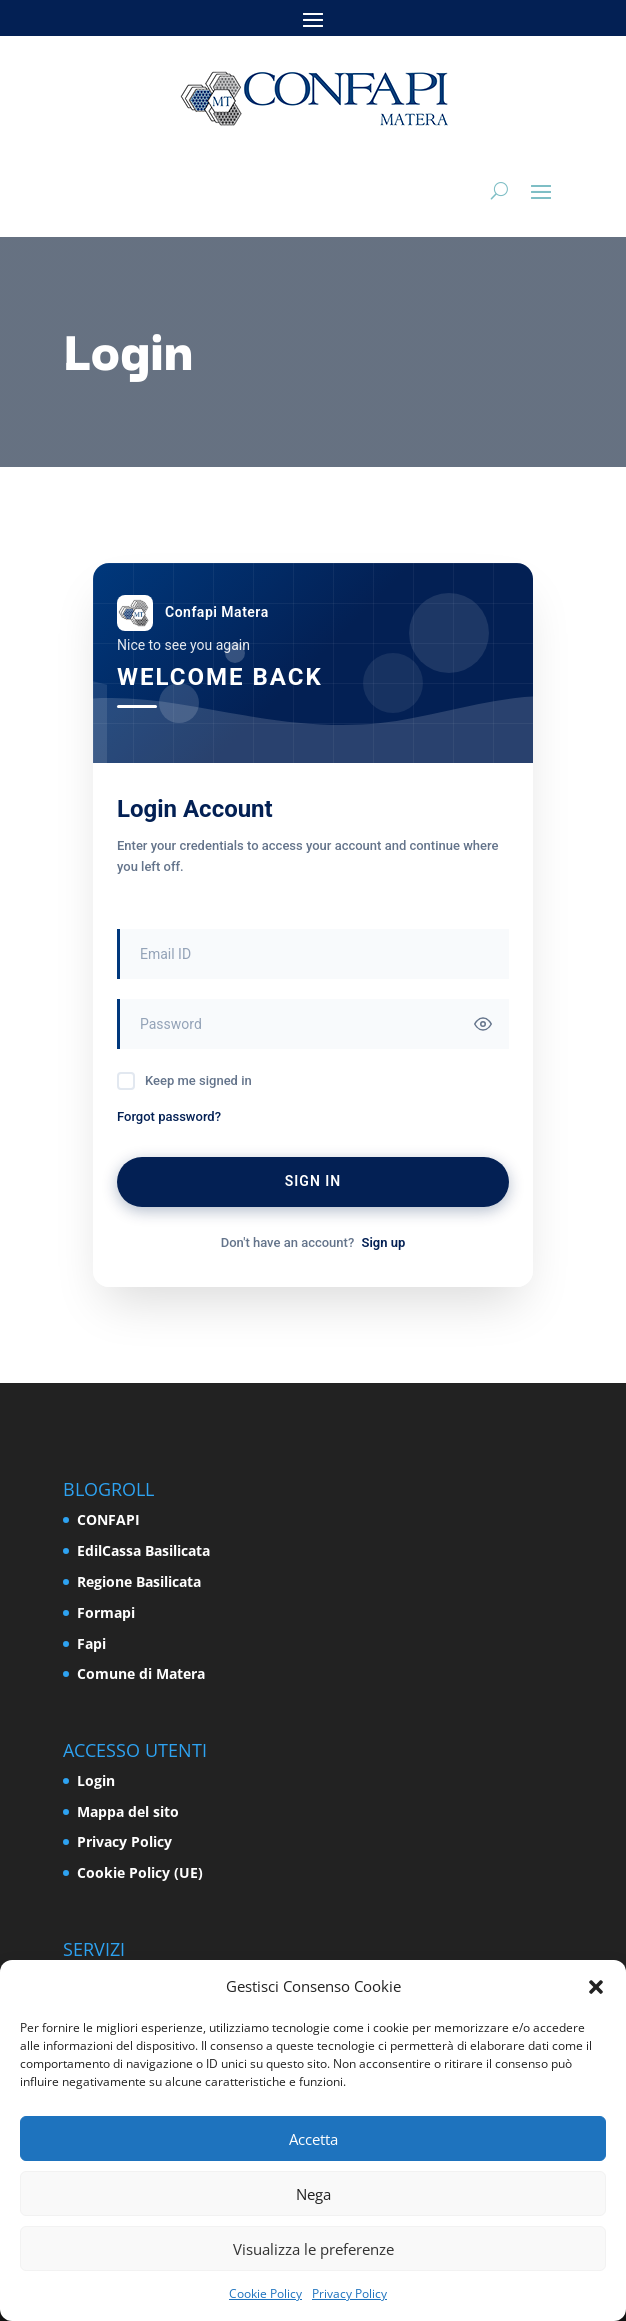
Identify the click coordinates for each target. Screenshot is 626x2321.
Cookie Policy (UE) (140, 1872)
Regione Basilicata (139, 1581)
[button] (596, 1987)
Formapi (106, 1612)
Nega (313, 2194)
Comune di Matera (141, 1673)
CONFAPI (108, 1519)
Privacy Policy (349, 2293)
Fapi (91, 1643)
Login (96, 1780)
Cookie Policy (265, 2293)
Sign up (383, 1242)
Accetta (313, 2139)
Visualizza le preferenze (313, 2249)
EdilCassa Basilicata (143, 1550)
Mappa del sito (128, 1811)
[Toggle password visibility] (483, 1024)
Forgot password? (169, 1116)
